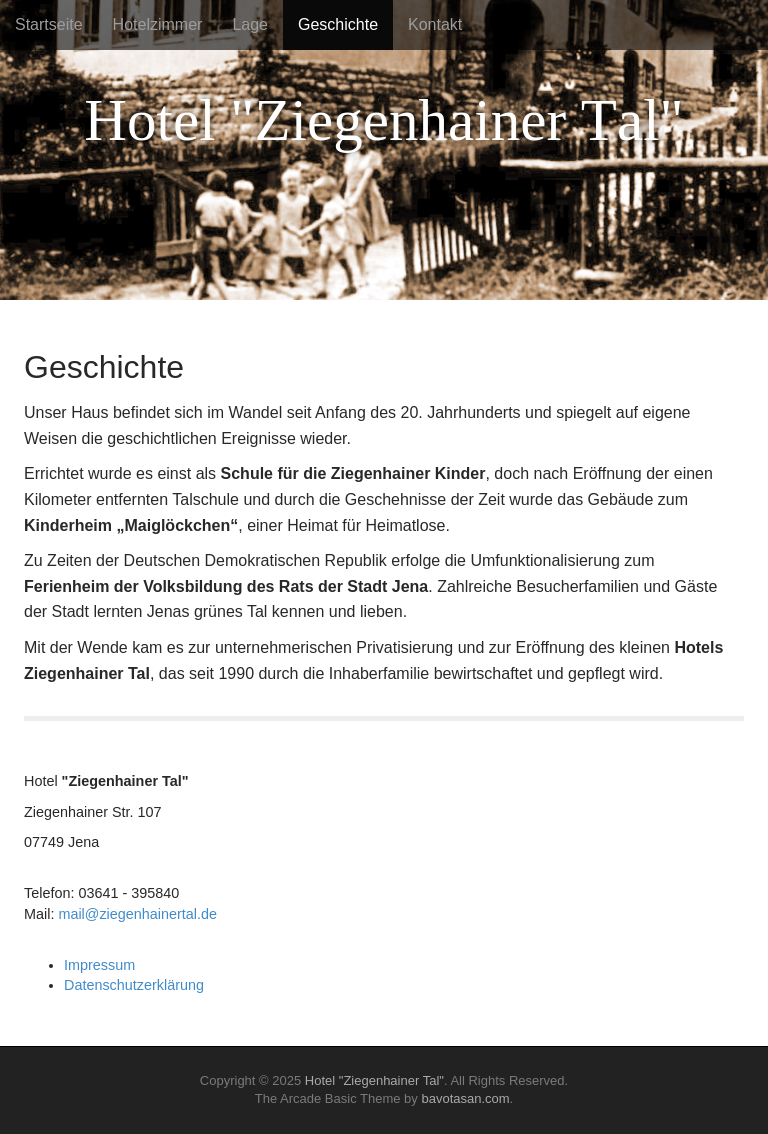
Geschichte (338, 24)
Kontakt (435, 24)
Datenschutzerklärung (134, 985)
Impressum (99, 965)
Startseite (49, 24)
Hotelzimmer (158, 24)
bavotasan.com (465, 1098)
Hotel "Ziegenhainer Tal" (374, 1080)
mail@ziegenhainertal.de (137, 914)
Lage (250, 24)
